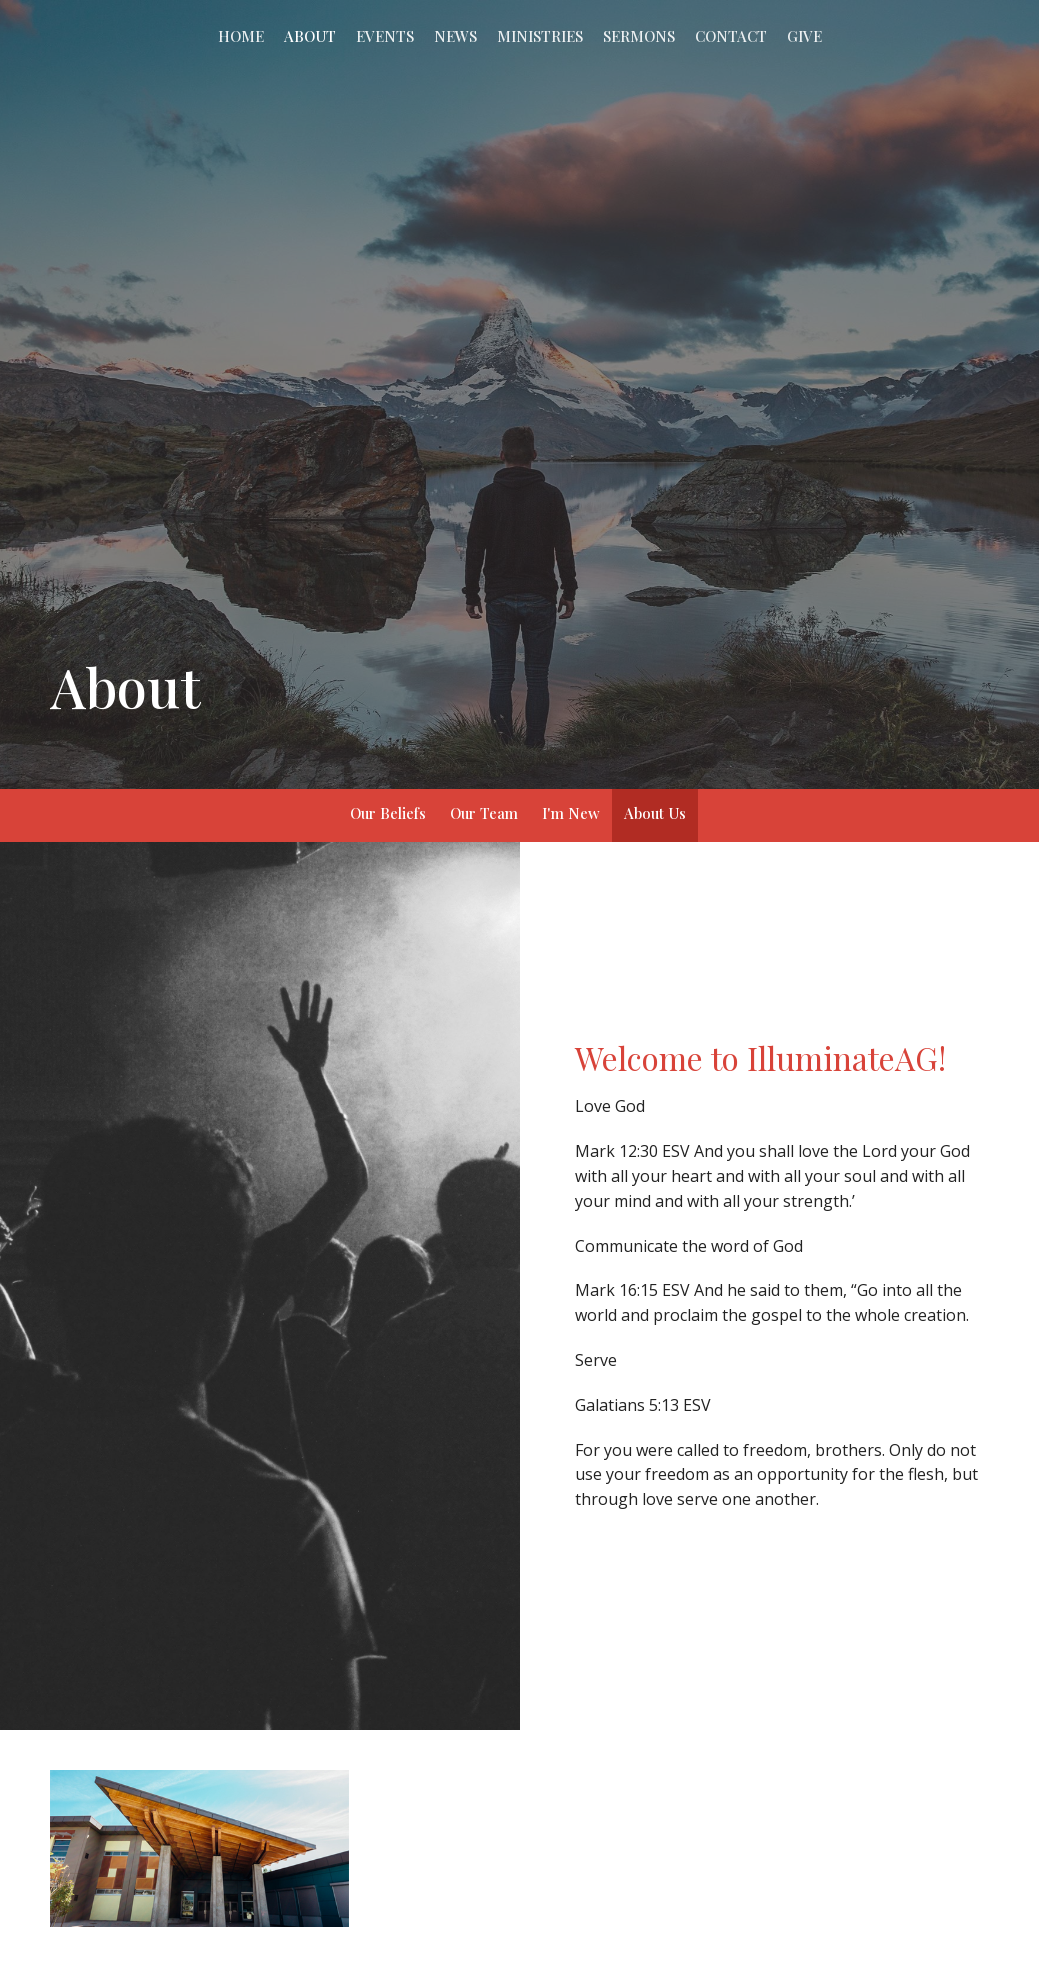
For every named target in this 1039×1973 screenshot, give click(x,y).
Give (804, 36)
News (455, 36)
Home (241, 36)
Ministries (540, 36)
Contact (731, 36)
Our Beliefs (388, 813)
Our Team (484, 813)
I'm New (571, 813)
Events (385, 36)
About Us (655, 813)
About (310, 36)
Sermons (639, 36)
